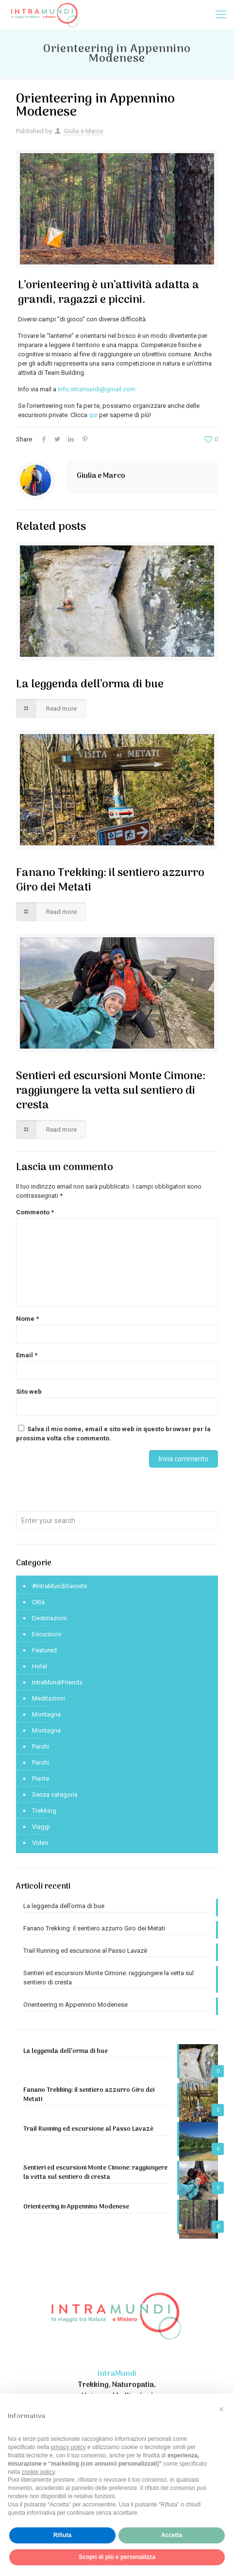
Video (40, 1842)
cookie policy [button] (38, 2472)
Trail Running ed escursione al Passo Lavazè (85, 1950)
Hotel (39, 1666)
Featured (44, 1650)
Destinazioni (49, 1618)
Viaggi (41, 1826)
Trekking (44, 1810)
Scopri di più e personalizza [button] (117, 2557)
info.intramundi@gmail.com (96, 389)
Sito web (29, 1391)
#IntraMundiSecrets (59, 1586)
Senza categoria (55, 1794)
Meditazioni (48, 1698)
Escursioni (46, 1634)
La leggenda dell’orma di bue (90, 684)
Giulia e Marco (83, 131)
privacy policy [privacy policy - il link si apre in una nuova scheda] (68, 2447)
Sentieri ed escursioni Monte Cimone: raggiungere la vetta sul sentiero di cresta (110, 1091)
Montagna (46, 1714)
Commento (35, 1212)
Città (38, 1602)
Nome (27, 1318)
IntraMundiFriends (57, 1682)
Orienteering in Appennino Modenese (75, 2004)
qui (93, 415)
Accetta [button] (171, 2535)
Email (26, 1355)
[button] (221, 2409)
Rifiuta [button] (62, 2535)
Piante (40, 1778)
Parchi (40, 1746)
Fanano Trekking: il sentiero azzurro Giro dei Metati (110, 880)
